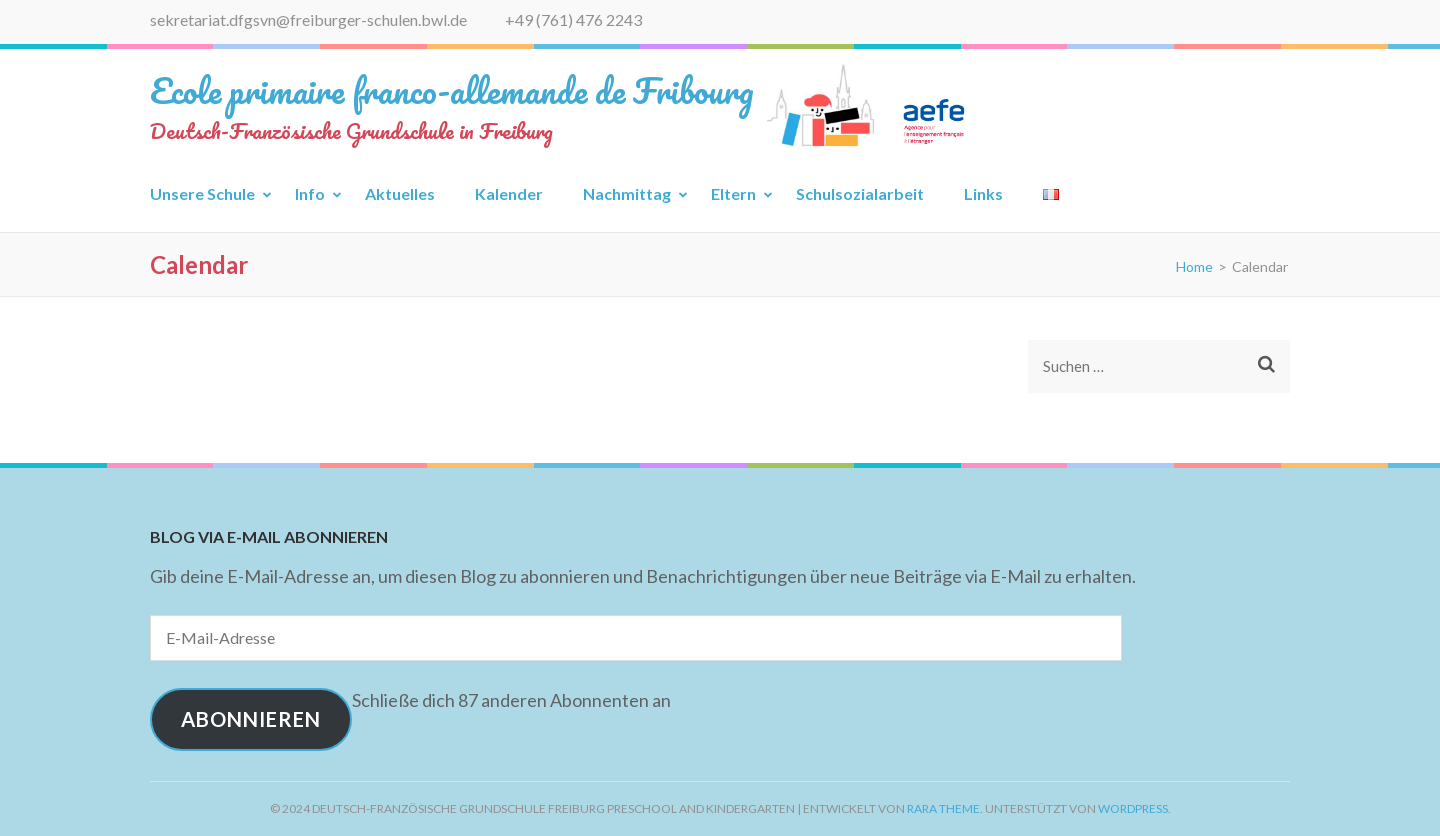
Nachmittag (627, 193)
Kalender (509, 193)
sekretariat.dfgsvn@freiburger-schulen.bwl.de (308, 19)
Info (310, 193)
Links (983, 193)
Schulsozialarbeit (860, 193)
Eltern (733, 193)
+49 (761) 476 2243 (573, 19)
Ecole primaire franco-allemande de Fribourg (452, 90)
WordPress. (1134, 808)
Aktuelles (400, 193)
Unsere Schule (202, 193)
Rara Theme (943, 808)
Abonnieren (251, 719)
